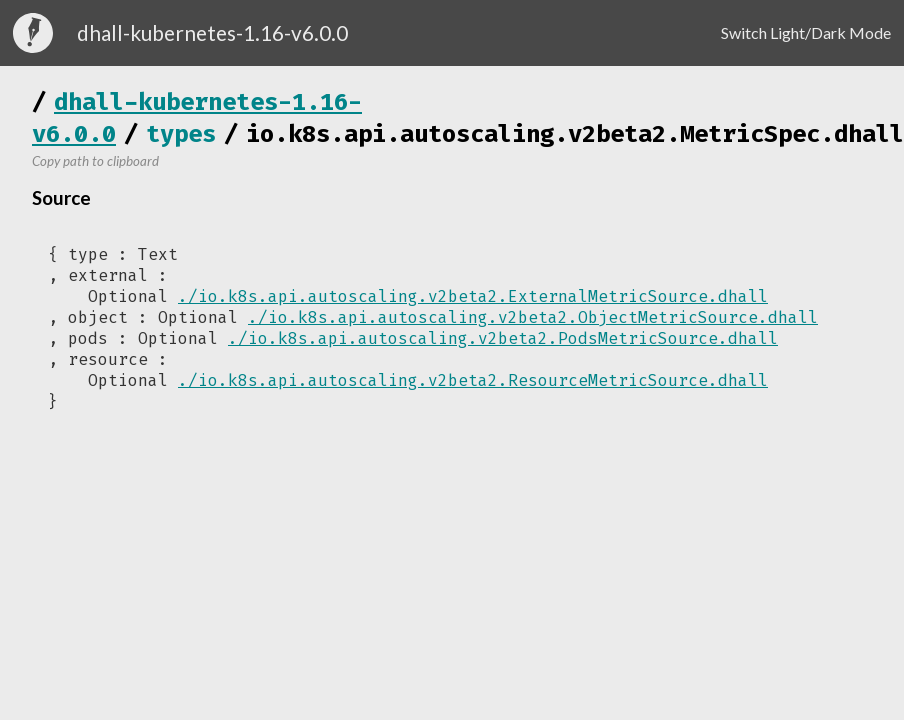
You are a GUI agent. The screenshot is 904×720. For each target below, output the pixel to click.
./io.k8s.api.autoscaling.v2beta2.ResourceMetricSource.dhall (473, 380)
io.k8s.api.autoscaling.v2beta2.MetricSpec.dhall (575, 134)
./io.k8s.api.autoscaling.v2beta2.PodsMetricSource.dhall (503, 338)
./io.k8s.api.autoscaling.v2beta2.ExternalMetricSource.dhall (473, 296)
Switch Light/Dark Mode (806, 32)
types (181, 134)
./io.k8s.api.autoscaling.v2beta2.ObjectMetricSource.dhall (533, 317)
